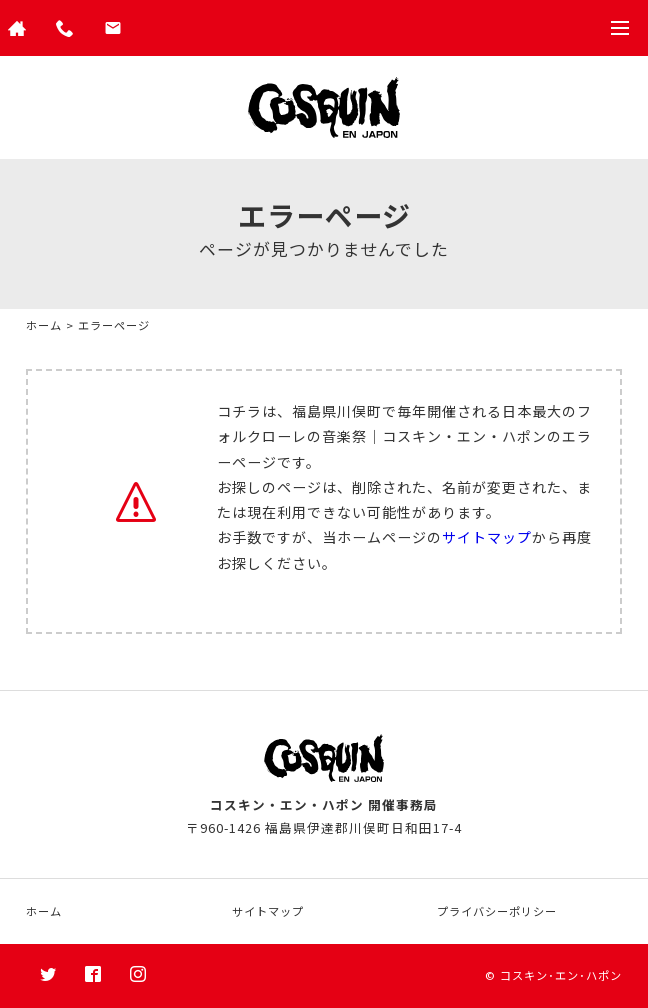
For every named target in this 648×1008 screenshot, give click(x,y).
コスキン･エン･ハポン (561, 975)
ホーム (44, 325)
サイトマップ (487, 537)
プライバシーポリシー (497, 911)
